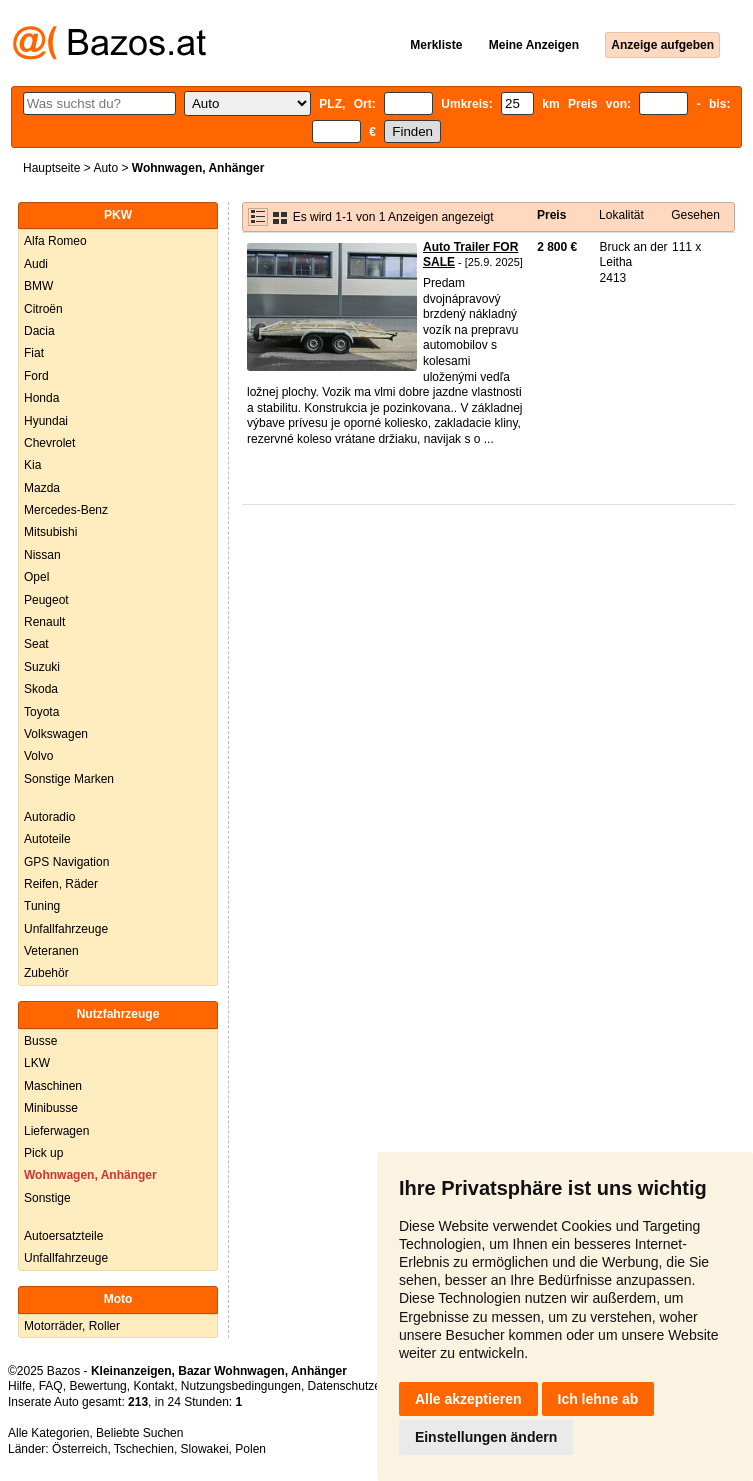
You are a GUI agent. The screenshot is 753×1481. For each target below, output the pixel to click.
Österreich (79, 1449)
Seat (36, 644)
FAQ (51, 1386)
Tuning (42, 906)
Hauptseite (51, 168)
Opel (36, 577)
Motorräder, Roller (72, 1326)
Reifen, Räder (61, 884)
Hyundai (46, 421)
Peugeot (46, 600)
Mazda (42, 488)
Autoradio (49, 817)
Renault (44, 622)
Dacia (39, 331)
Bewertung (97, 1386)
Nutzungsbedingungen (241, 1386)
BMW (38, 286)
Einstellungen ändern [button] (486, 1437)
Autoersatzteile (63, 1236)
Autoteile (47, 839)
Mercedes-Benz (66, 510)
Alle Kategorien (48, 1433)
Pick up (43, 1153)
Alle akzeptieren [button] (468, 1399)
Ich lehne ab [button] (598, 1399)
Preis (551, 215)
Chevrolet (49, 443)
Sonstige (47, 1198)
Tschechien (144, 1449)
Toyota (41, 712)
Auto (105, 168)
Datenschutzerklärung (366, 1386)
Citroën (43, 309)
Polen (250, 1449)
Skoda (41, 689)
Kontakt (153, 1386)
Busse (40, 1041)
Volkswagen (56, 734)
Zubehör (46, 973)
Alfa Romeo (55, 241)
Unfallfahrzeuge (66, 929)
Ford (36, 376)
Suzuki (42, 667)
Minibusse (51, 1108)
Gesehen (695, 215)
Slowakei (205, 1449)
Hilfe (20, 1386)
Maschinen (53, 1086)
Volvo (38, 756)
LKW (37, 1063)
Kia (32, 465)
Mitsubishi (50, 532)
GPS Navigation (66, 862)
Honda (41, 398)
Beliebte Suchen (139, 1433)
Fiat (34, 353)
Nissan (42, 555)
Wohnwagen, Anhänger (90, 1175)
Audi (36, 264)
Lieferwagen (56, 1131)
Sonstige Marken (69, 779)
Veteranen (51, 951)
